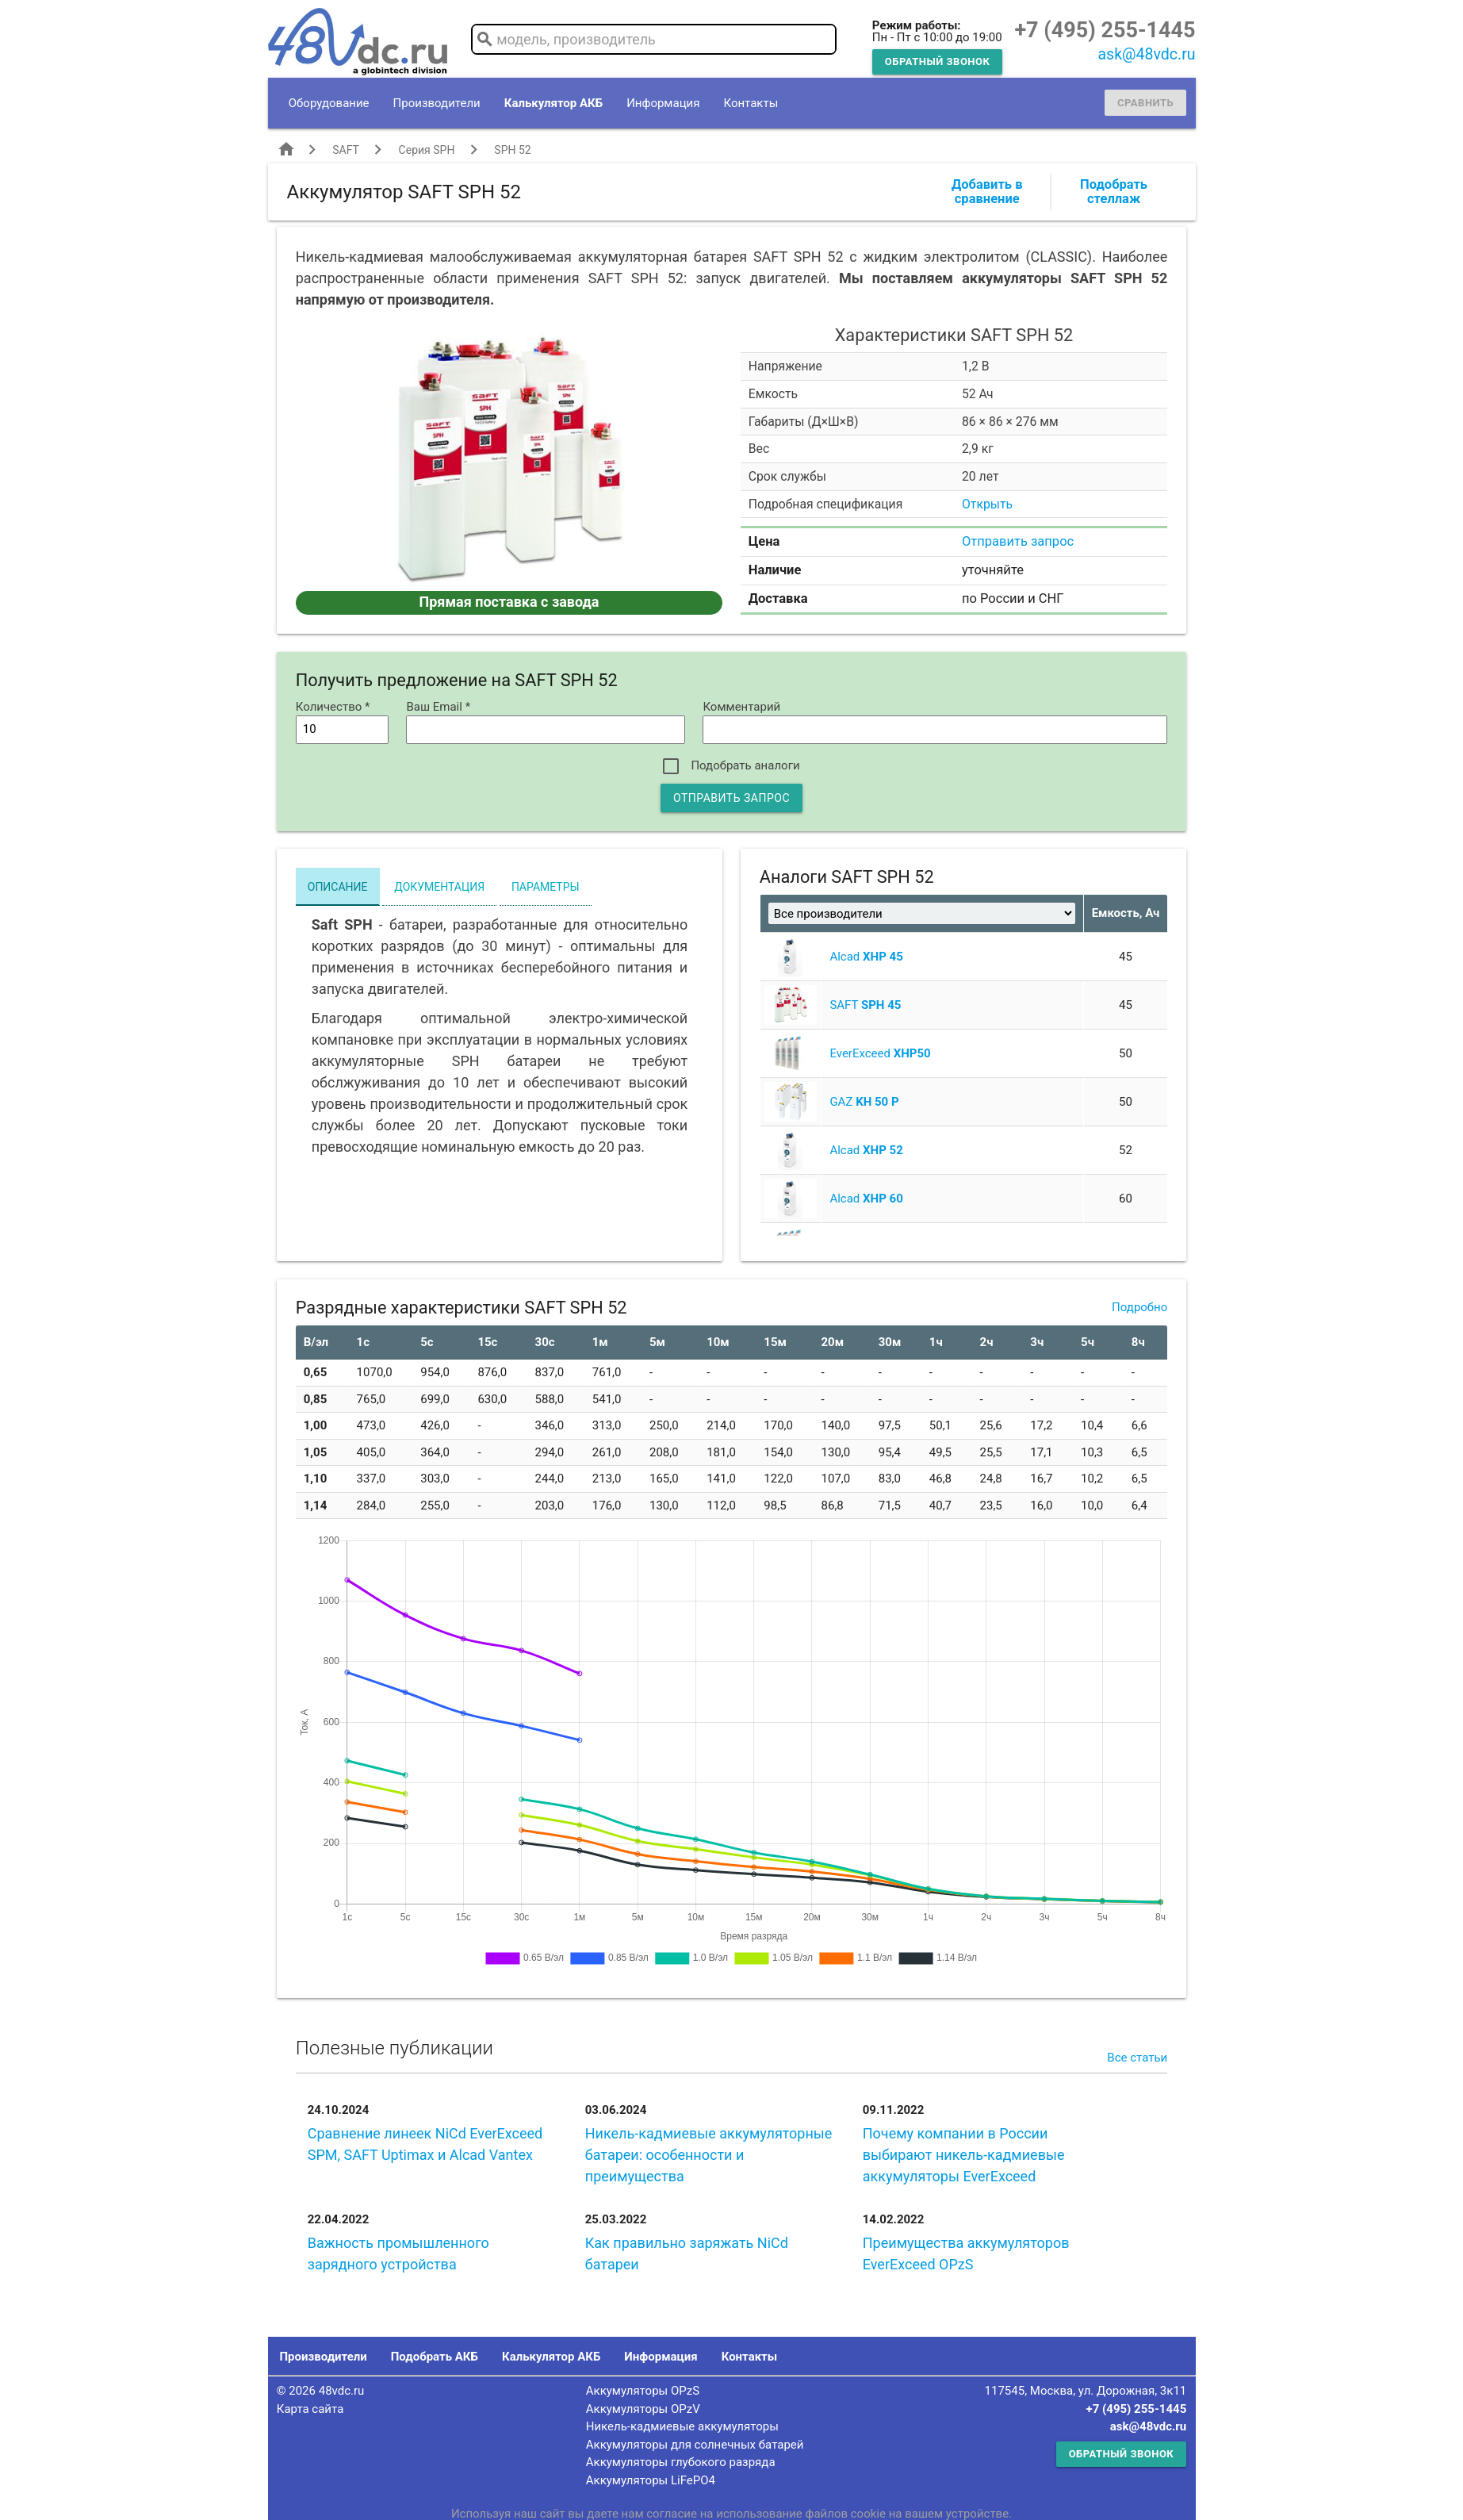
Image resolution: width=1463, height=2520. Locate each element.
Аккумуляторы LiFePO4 (650, 2480)
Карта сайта (310, 2409)
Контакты (750, 103)
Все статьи (1137, 2057)
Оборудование (329, 103)
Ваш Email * (438, 707)
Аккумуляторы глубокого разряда (681, 2462)
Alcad (865, 956)
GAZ (863, 1102)
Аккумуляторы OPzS (642, 2391)
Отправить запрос (1018, 541)
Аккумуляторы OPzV (643, 2409)
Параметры (545, 886)
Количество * (333, 707)
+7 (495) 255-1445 (1104, 30)
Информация (662, 103)
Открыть (987, 504)
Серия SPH (427, 150)
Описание (338, 886)
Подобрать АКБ (434, 2356)
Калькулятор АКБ (553, 103)
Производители (437, 103)
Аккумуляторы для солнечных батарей (695, 2445)
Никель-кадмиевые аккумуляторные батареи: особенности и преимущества (709, 2154)
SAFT (345, 150)
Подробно (1139, 1307)
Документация (439, 886)
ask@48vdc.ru (1146, 54)
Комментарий (741, 707)
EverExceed (879, 1053)
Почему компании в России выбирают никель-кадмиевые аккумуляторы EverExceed (964, 2154)
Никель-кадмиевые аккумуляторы (682, 2426)
